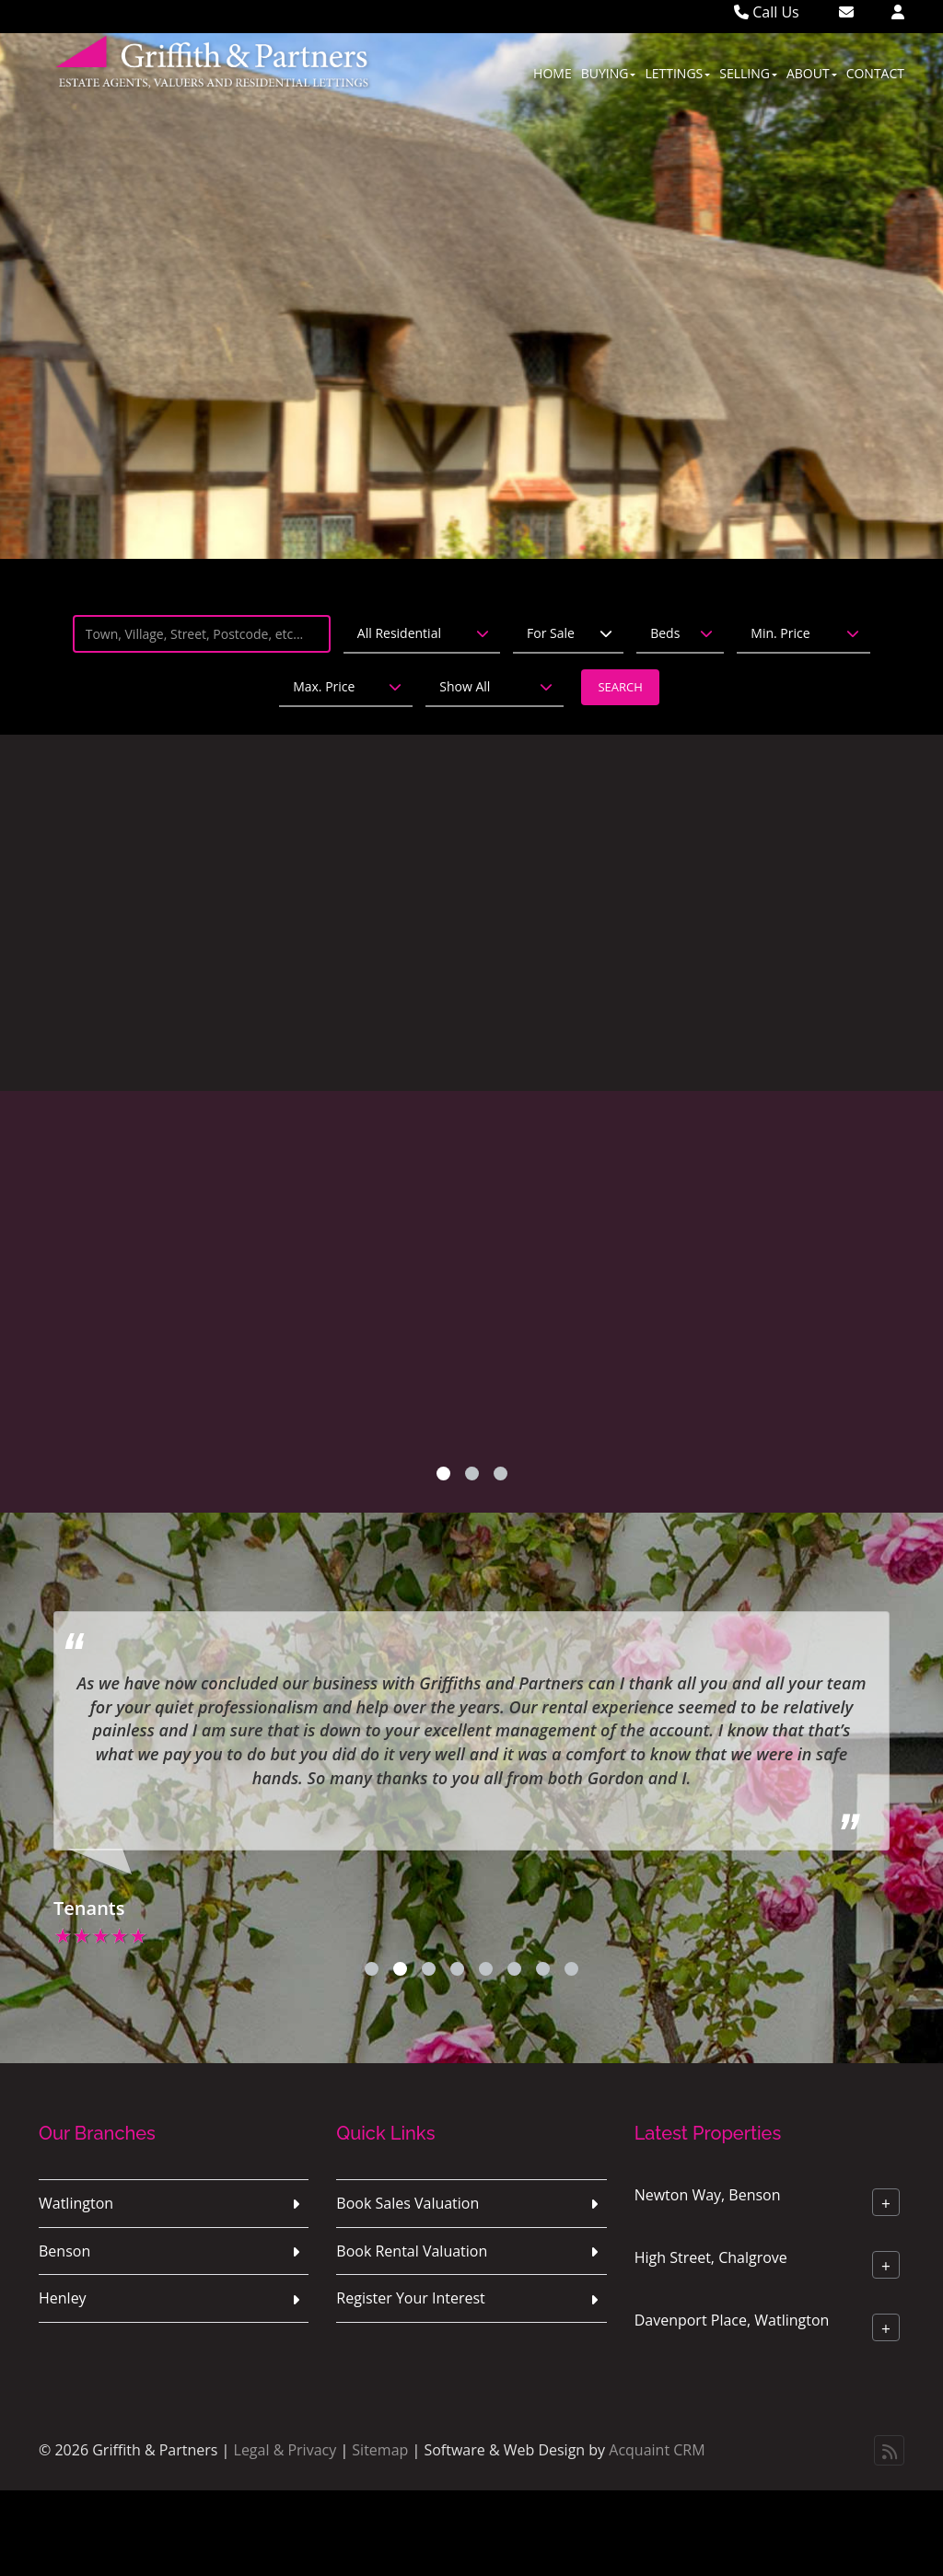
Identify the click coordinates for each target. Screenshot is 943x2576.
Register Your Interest (410, 2298)
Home (552, 73)
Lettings (677, 73)
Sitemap (380, 2450)
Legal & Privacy (285, 2450)
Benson (64, 2251)
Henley (63, 2298)
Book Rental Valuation (411, 2251)
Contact (875, 73)
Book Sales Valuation (407, 2203)
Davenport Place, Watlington (732, 2319)
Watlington (76, 2203)
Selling (748, 73)
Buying (608, 73)
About (811, 73)
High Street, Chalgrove (710, 2256)
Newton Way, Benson (707, 2194)
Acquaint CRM (656, 2450)
